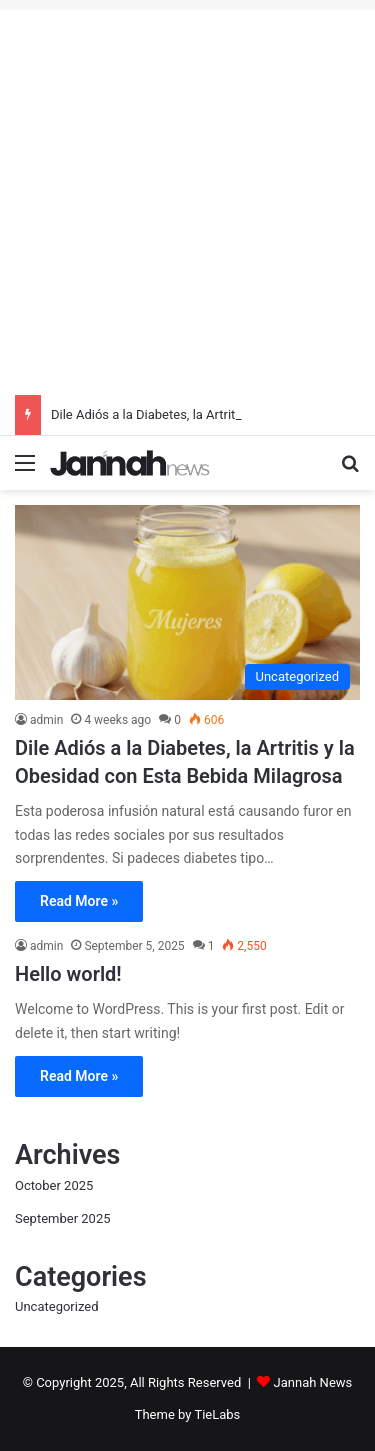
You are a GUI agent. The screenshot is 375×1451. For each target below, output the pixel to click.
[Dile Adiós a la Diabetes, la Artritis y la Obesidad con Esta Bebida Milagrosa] (187, 602)
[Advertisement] (187, 197)
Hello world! (68, 974)
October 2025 (54, 1185)
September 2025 (63, 1218)
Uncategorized (56, 1306)
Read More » (79, 901)
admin (46, 720)
